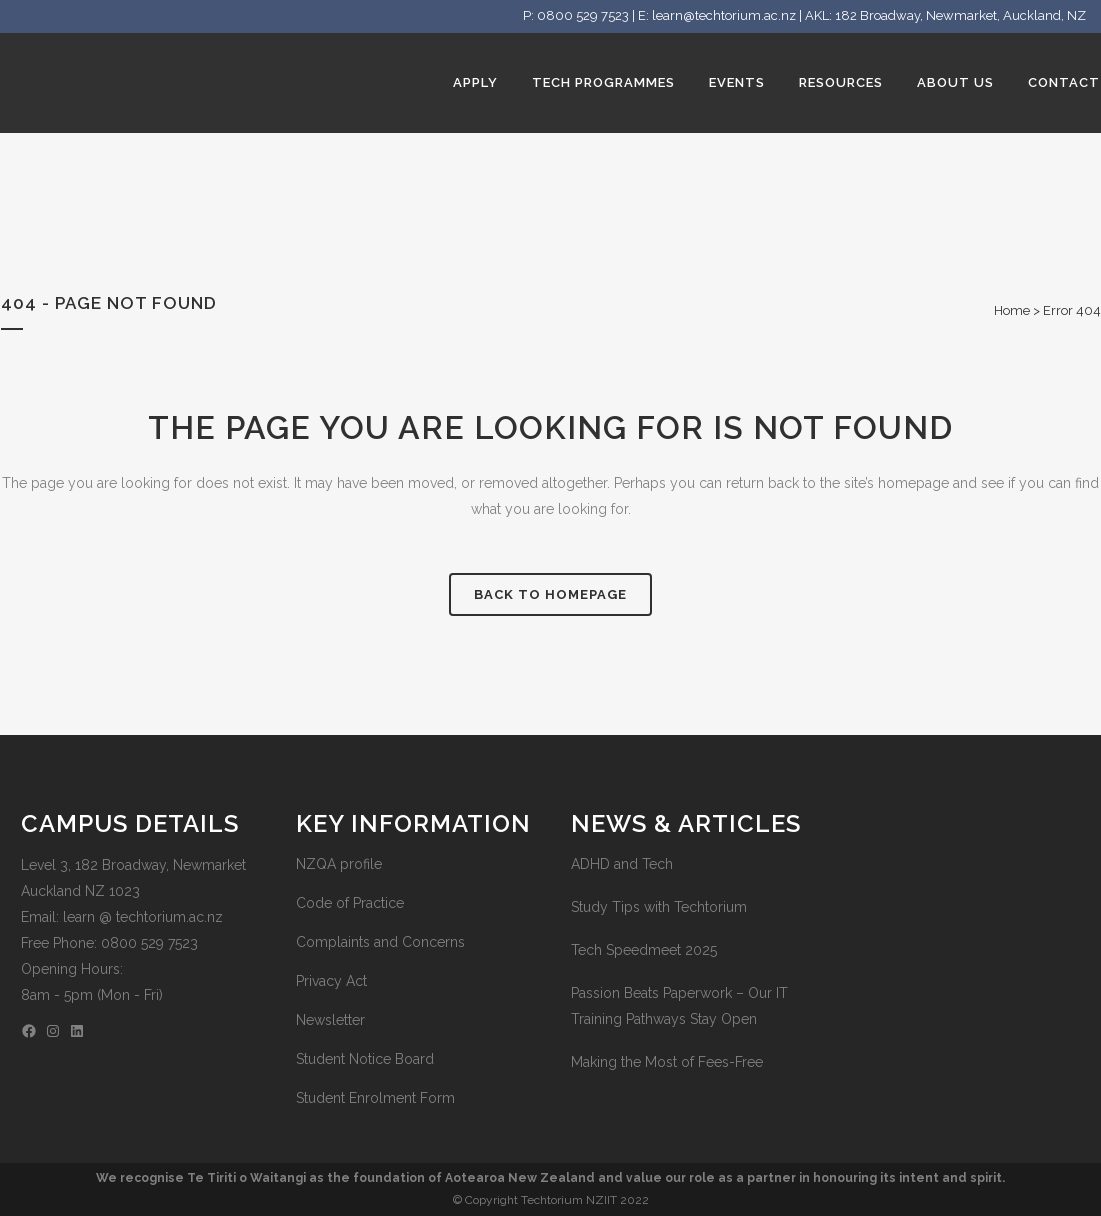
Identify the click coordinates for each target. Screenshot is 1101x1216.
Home (1012, 310)
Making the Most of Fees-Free (667, 1062)
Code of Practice (350, 903)
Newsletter (330, 1020)
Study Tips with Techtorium (659, 907)
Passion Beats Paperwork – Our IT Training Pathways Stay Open (679, 1006)
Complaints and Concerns (380, 942)
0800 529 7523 (583, 15)
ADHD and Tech (622, 864)
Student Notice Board (365, 1059)
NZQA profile (339, 864)
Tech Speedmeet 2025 (644, 950)
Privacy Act (331, 981)
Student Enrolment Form (375, 1098)
